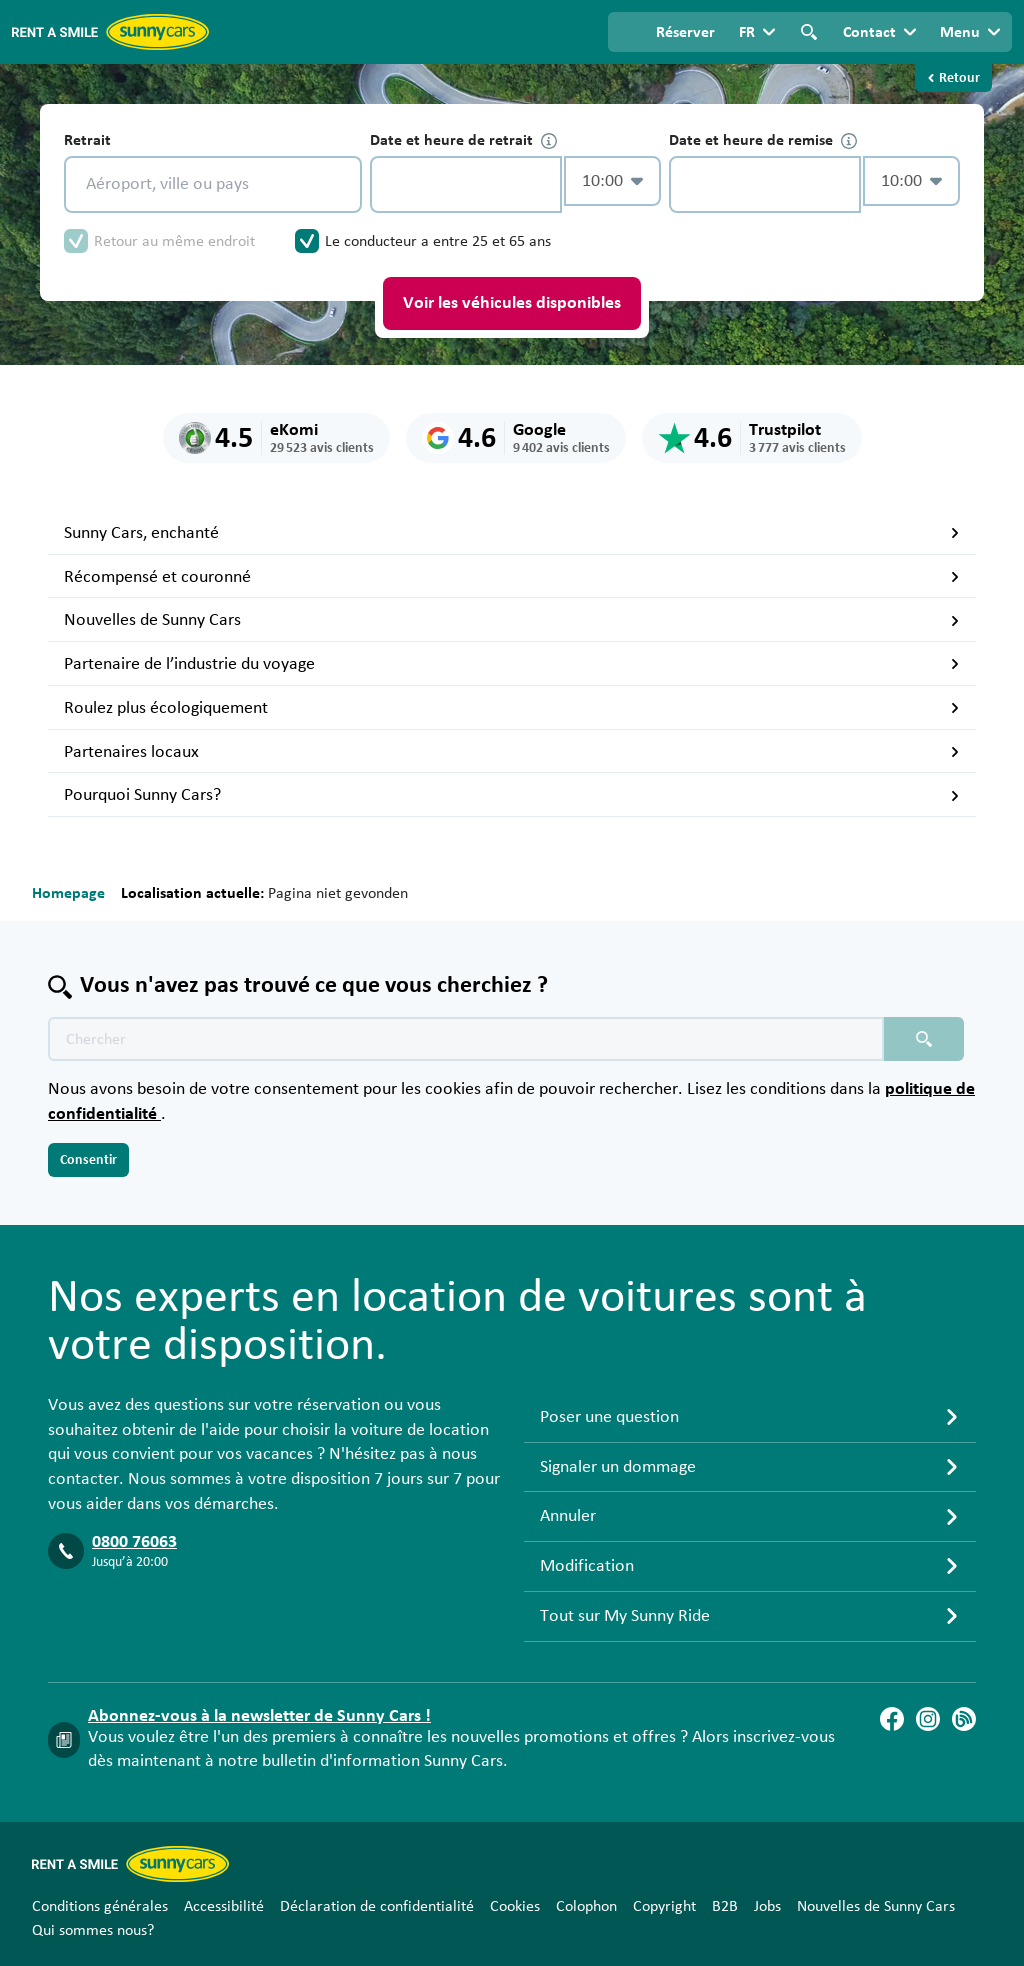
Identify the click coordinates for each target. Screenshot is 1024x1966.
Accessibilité (224, 1906)
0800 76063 (134, 1542)
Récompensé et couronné (512, 577)
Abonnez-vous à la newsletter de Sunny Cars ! (259, 1716)
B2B (725, 1906)
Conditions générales (100, 1906)
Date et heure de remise (763, 140)
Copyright (664, 1906)
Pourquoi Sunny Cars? (512, 795)
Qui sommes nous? (93, 1930)
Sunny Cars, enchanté (512, 533)
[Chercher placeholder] (924, 1039)
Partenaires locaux (512, 752)
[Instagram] (928, 1719)
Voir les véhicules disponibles (512, 303)
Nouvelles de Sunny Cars (512, 620)
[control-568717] (466, 184)
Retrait (87, 140)
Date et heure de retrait (463, 140)
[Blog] (964, 1719)
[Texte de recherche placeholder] (466, 1039)
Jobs (767, 1906)
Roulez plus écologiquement (512, 708)
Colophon (586, 1906)
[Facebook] (892, 1719)
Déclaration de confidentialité (377, 1906)
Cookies (515, 1906)
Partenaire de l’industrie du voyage (512, 664)
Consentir (88, 1160)
